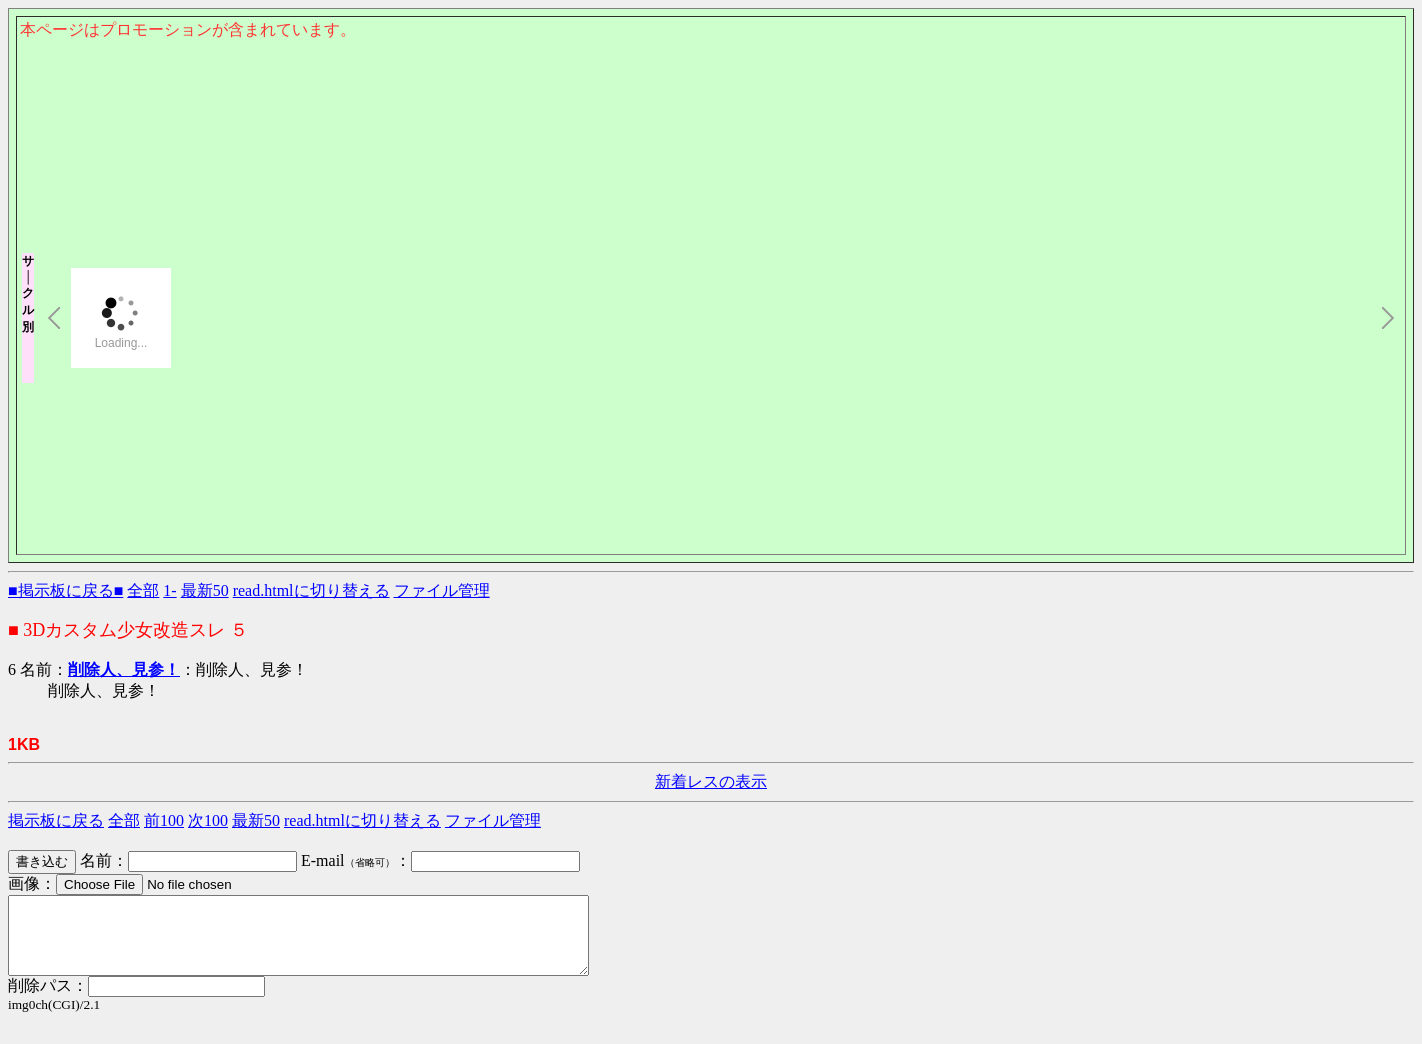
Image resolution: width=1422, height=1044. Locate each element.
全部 (143, 590)
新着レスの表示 (711, 781)
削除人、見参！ (124, 669)
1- (169, 590)
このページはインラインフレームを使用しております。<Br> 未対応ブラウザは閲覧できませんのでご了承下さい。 (711, 146)
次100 (208, 820)
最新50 (205, 590)
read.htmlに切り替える (311, 590)
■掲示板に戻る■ (65, 590)
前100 (164, 820)
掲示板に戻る (56, 820)
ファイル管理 (442, 590)
